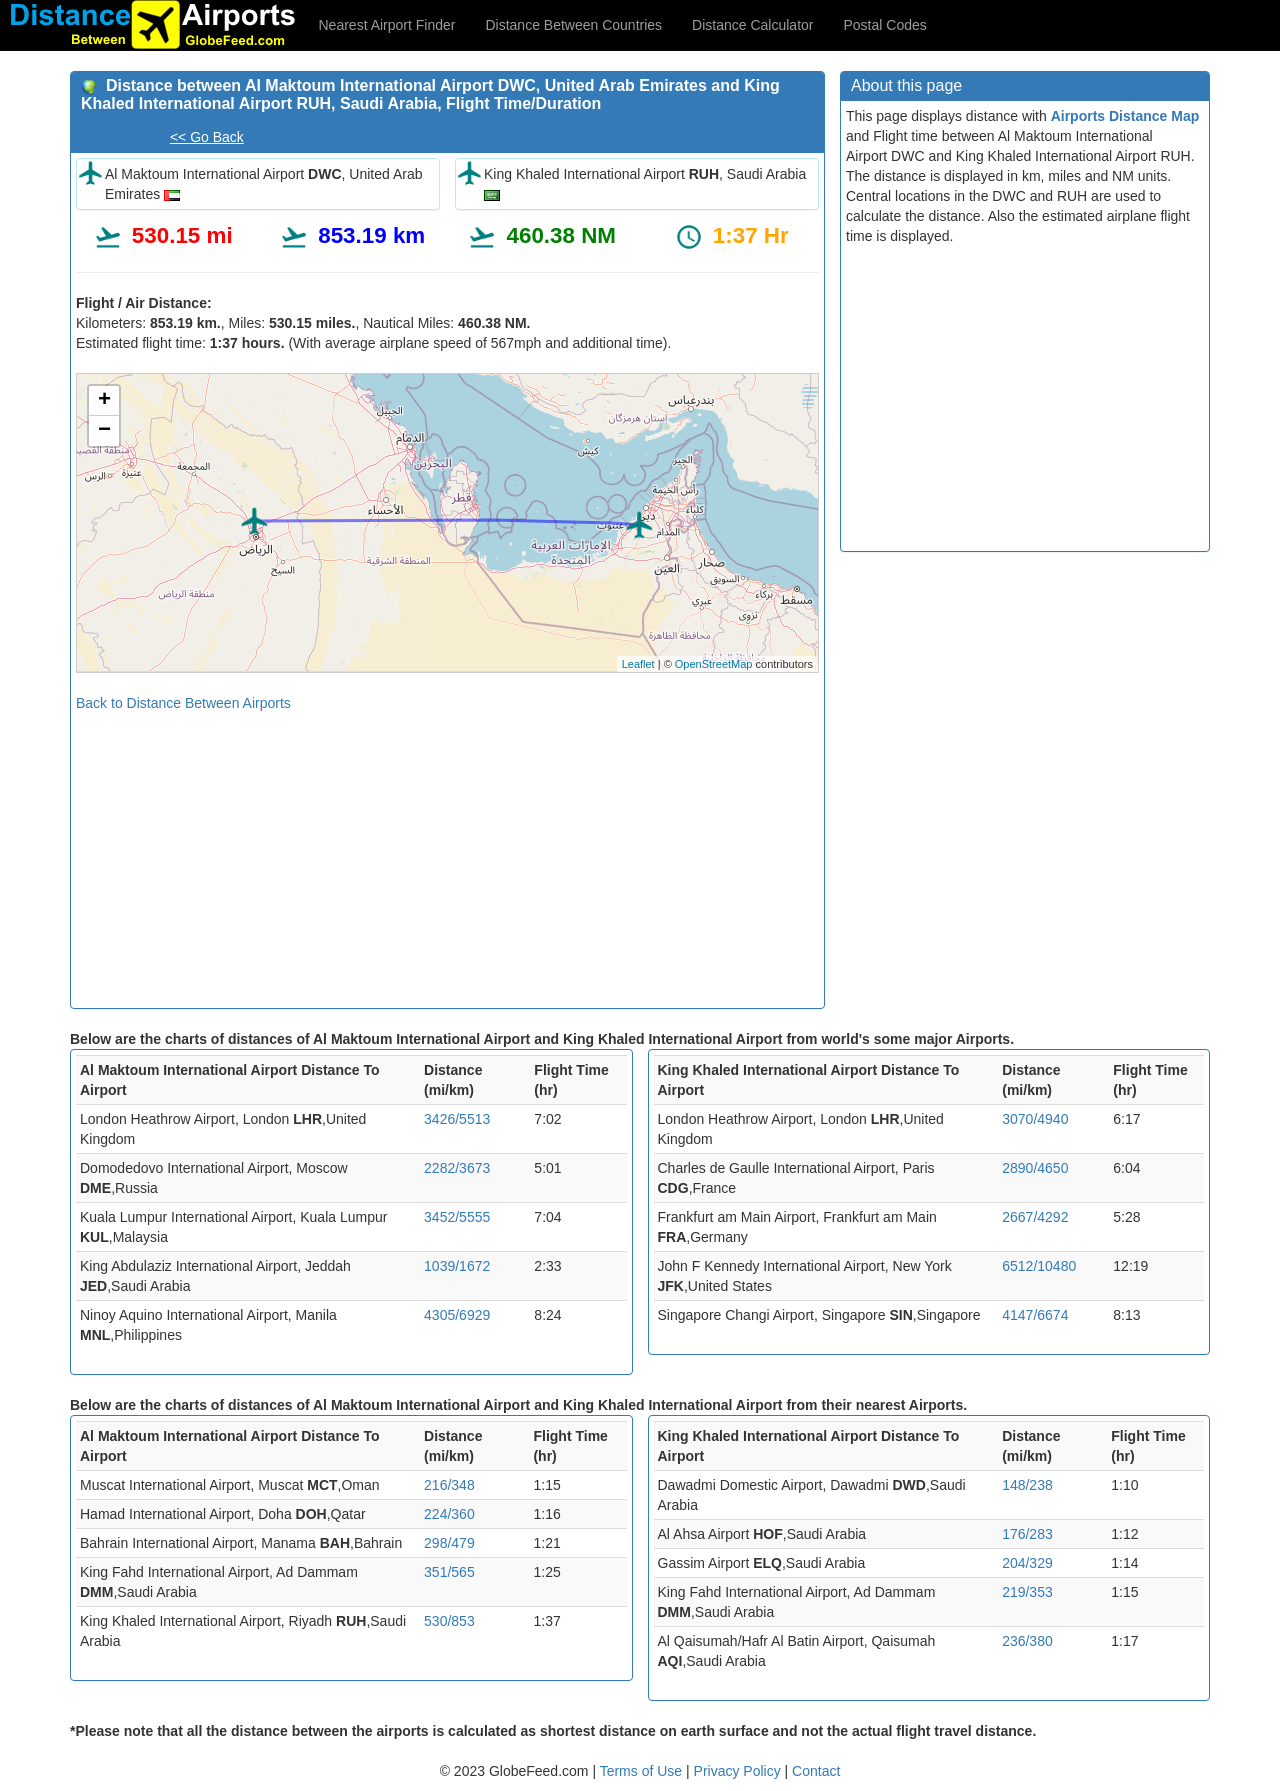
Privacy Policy (739, 1771)
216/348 (449, 1485)
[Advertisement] (447, 853)
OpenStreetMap (714, 664)
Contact (816, 1771)
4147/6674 (1035, 1315)
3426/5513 (457, 1119)
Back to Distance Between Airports (183, 703)
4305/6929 (457, 1315)
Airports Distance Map (1125, 116)
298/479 (449, 1543)
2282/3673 (457, 1168)
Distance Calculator (752, 25)
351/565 (449, 1572)
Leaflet (638, 664)
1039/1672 (457, 1266)
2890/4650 (1035, 1168)
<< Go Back (207, 137)
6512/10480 (1039, 1266)
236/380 (1027, 1641)
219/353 (1027, 1592)
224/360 (449, 1514)
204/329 (1027, 1563)
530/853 (449, 1621)
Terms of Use (643, 1771)
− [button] (104, 431)
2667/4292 (1035, 1217)
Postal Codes (885, 25)
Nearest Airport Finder (387, 25)
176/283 (1027, 1534)
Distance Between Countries (573, 25)
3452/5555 (457, 1217)
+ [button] (104, 401)
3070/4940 (1035, 1119)
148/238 (1027, 1485)
